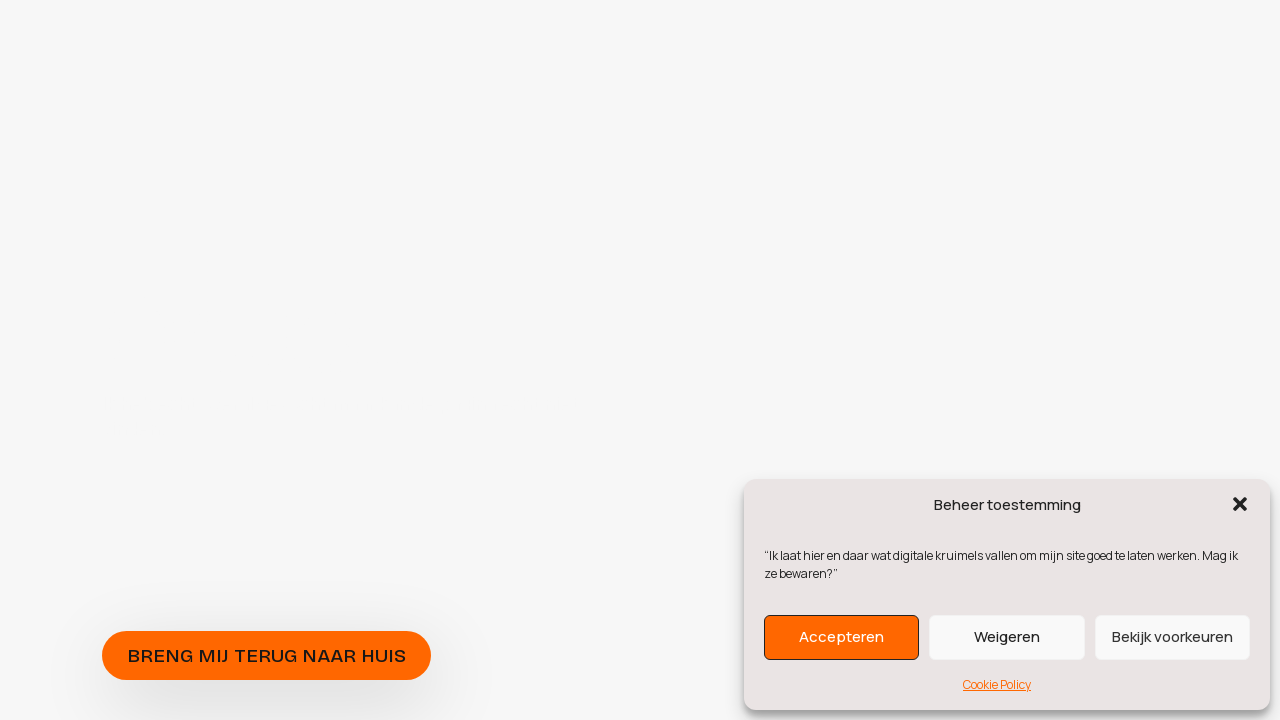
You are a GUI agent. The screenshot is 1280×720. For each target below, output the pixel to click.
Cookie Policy (997, 684)
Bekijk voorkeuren (1172, 636)
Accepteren (841, 636)
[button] (1240, 504)
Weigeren (1007, 636)
